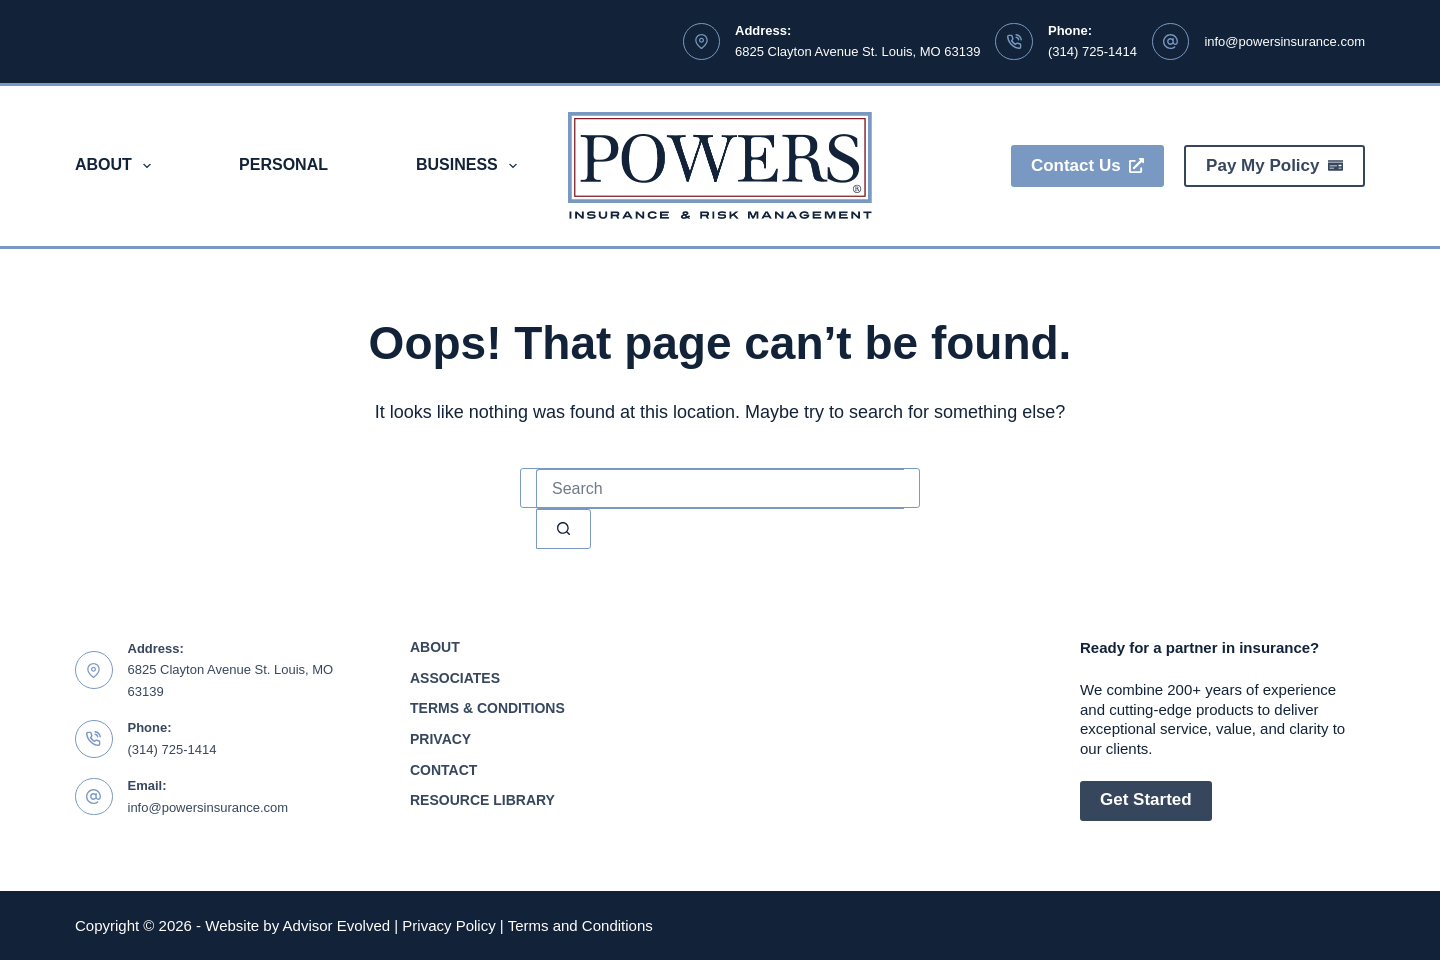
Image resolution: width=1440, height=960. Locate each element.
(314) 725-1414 (1092, 51)
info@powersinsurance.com (1284, 41)
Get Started (1146, 799)
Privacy (440, 739)
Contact (443, 770)
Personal (283, 164)
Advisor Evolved (337, 925)
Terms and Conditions (580, 925)
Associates (455, 678)
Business (470, 166)
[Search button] (563, 529)
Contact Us (1087, 165)
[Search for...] (720, 489)
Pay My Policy (1274, 165)
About (117, 166)
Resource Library (482, 800)
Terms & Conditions (487, 708)
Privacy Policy (448, 925)
